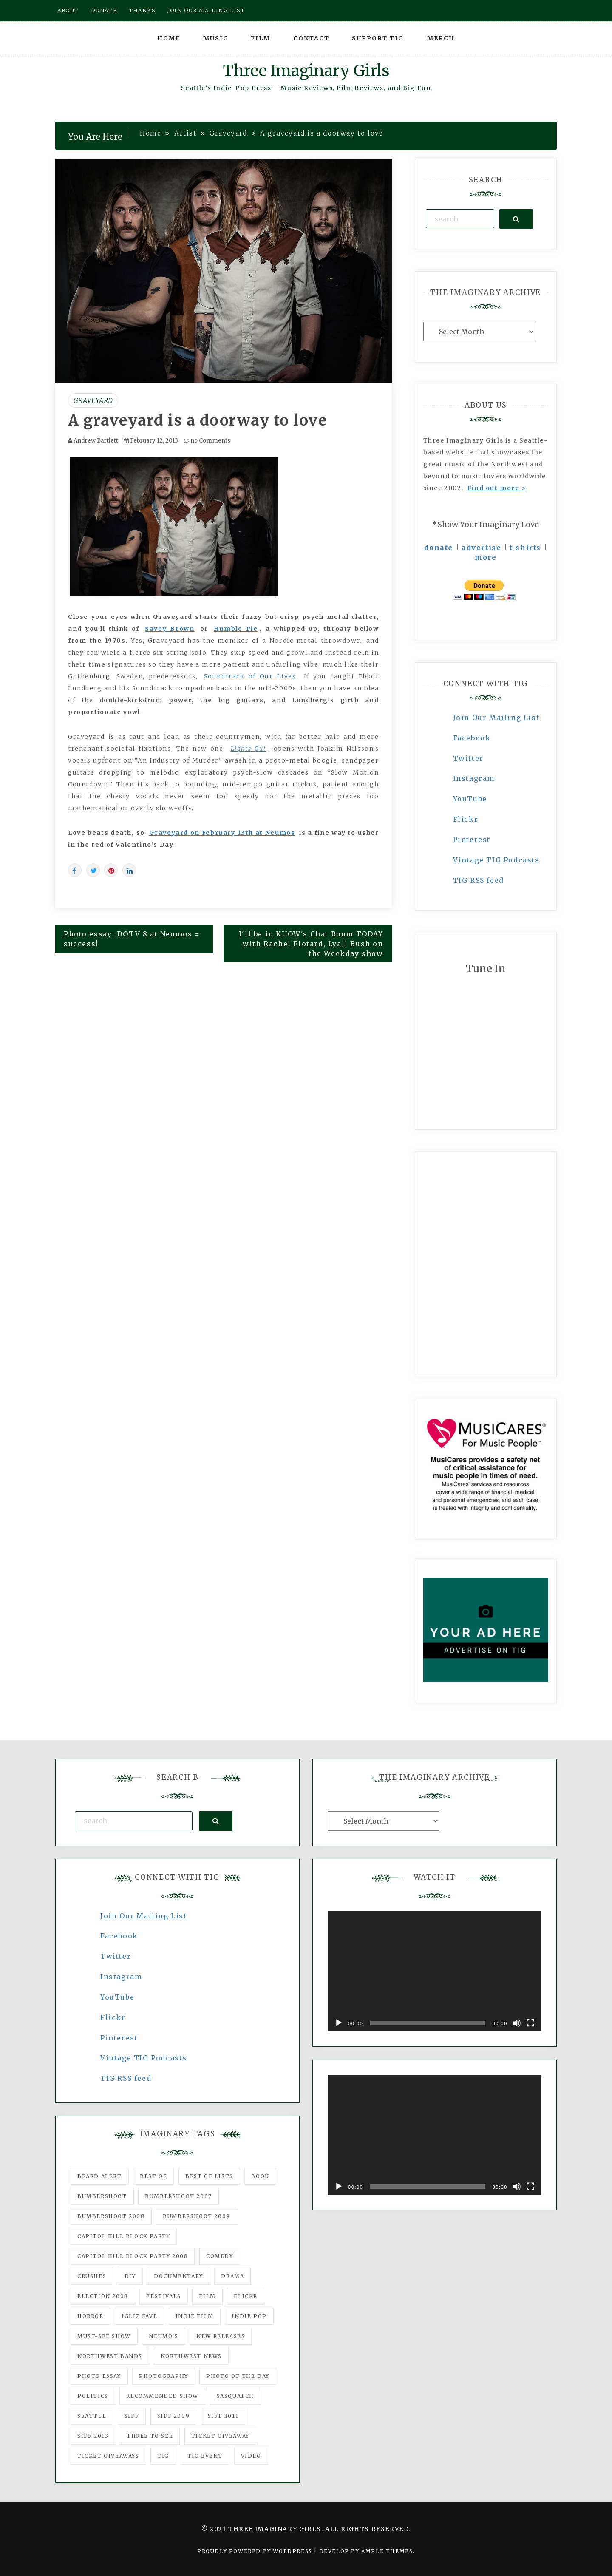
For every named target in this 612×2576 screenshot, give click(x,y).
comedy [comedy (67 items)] (219, 2256)
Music (215, 38)
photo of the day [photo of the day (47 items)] (237, 2376)
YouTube (470, 798)
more (485, 557)
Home (168, 38)
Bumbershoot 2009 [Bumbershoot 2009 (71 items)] (196, 2216)
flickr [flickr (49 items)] (246, 2296)
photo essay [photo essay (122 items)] (99, 2376)
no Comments (207, 440)
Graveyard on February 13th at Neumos (222, 833)
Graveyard (93, 400)
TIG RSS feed (478, 880)
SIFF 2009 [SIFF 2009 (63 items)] (173, 2416)
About (68, 10)
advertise (481, 547)
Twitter (468, 758)
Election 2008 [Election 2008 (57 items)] (102, 2296)
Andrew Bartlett (96, 440)
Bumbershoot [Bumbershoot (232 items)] (102, 2196)
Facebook (472, 738)
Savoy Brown (169, 629)
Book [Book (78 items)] (260, 2176)
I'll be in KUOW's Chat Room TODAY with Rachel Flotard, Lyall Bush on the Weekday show (311, 944)
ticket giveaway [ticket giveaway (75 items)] (220, 2436)
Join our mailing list (206, 10)
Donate (104, 10)
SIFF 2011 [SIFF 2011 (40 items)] (223, 2416)
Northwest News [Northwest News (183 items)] (191, 2356)
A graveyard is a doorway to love (197, 420)
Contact (311, 38)
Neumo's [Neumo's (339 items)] (163, 2336)
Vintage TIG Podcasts (496, 860)
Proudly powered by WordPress (255, 2551)
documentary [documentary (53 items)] (178, 2276)
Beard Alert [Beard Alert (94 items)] (99, 2176)
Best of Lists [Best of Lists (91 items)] (209, 2176)
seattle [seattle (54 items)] (91, 2416)
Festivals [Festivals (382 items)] (163, 2296)
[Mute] (517, 2023)
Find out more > (497, 488)
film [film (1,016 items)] (207, 2296)
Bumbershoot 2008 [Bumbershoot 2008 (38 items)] (111, 2216)
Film (260, 38)
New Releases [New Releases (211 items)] (220, 2336)
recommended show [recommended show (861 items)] (162, 2396)
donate (438, 547)
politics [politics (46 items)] (92, 2396)
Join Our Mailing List (496, 717)
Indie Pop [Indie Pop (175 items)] (249, 2316)
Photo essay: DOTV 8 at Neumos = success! (132, 939)
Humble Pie (236, 629)
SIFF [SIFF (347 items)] (132, 2416)
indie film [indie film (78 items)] (195, 2316)
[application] (434, 1971)
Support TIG (378, 38)
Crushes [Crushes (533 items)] (91, 2276)
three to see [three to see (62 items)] (150, 2436)
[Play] (338, 2023)
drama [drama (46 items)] (232, 2276)
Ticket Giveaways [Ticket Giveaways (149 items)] (108, 2456)
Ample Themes (387, 2551)
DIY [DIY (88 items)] (130, 2276)
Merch (441, 38)
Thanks (142, 10)
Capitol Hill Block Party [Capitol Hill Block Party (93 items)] (123, 2236)
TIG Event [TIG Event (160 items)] (205, 2456)
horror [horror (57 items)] (90, 2316)
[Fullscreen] (530, 2023)
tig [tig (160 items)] (163, 2456)
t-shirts (525, 547)
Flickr (466, 819)
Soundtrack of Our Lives (250, 676)
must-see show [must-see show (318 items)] (104, 2336)
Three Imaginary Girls (306, 70)
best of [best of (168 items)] (153, 2176)
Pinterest (471, 839)
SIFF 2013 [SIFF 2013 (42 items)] (92, 2436)
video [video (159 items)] (251, 2456)
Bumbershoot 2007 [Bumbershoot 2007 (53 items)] (178, 2196)
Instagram (474, 778)
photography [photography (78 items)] (163, 2376)
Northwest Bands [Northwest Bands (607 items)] (109, 2356)
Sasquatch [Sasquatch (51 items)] (235, 2396)
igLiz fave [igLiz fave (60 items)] (139, 2316)
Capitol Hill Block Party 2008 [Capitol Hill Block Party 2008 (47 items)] (132, 2256)
